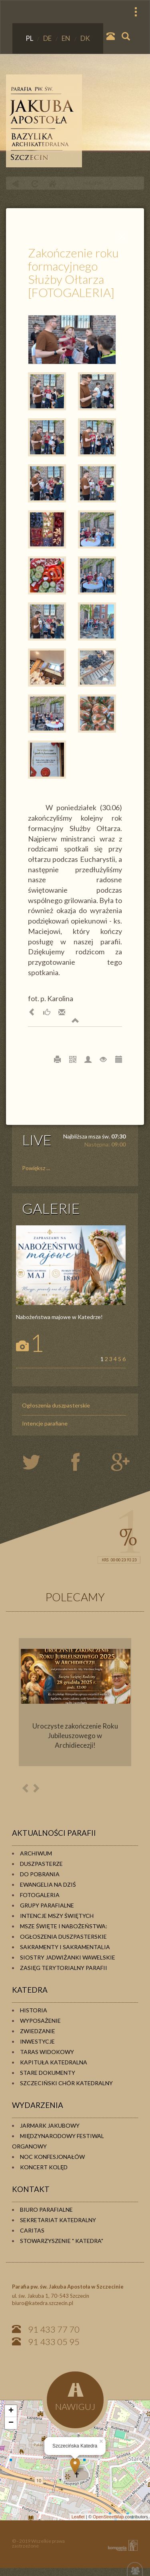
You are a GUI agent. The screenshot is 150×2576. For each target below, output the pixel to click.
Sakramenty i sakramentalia (65, 1947)
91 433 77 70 (54, 2329)
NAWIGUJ (75, 2397)
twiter (38, 1463)
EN (67, 38)
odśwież (33, 183)
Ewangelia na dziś (48, 1884)
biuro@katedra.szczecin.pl (42, 2303)
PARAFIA (92, 183)
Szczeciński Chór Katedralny (66, 2083)
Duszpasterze (41, 1863)
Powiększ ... (36, 1168)
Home (52, 183)
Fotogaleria (40, 1894)
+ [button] (11, 2411)
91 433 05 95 (54, 2341)
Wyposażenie (40, 2020)
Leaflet (78, 2516)
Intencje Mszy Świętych (57, 1915)
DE (48, 38)
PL (30, 38)
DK (85, 38)
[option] (75, 1702)
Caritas (32, 2230)
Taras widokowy (47, 2051)
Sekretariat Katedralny (58, 2220)
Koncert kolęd (44, 2167)
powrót (15, 183)
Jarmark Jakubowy (50, 2125)
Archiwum (36, 1853)
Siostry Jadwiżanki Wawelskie (67, 1957)
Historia (33, 2010)
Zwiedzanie (37, 2031)
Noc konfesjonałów (52, 2156)
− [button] (11, 2423)
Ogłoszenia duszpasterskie (56, 1405)
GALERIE (51, 1208)
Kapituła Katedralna (53, 2062)
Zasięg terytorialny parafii (63, 1967)
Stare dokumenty (47, 2072)
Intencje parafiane (45, 1423)
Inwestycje (37, 2041)
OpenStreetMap (108, 2516)
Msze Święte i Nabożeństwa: (63, 1926)
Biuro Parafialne (46, 2209)
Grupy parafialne (47, 1905)
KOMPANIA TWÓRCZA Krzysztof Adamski (121, 2545)
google (122, 1463)
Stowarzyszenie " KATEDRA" (61, 2240)
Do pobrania (40, 1874)
